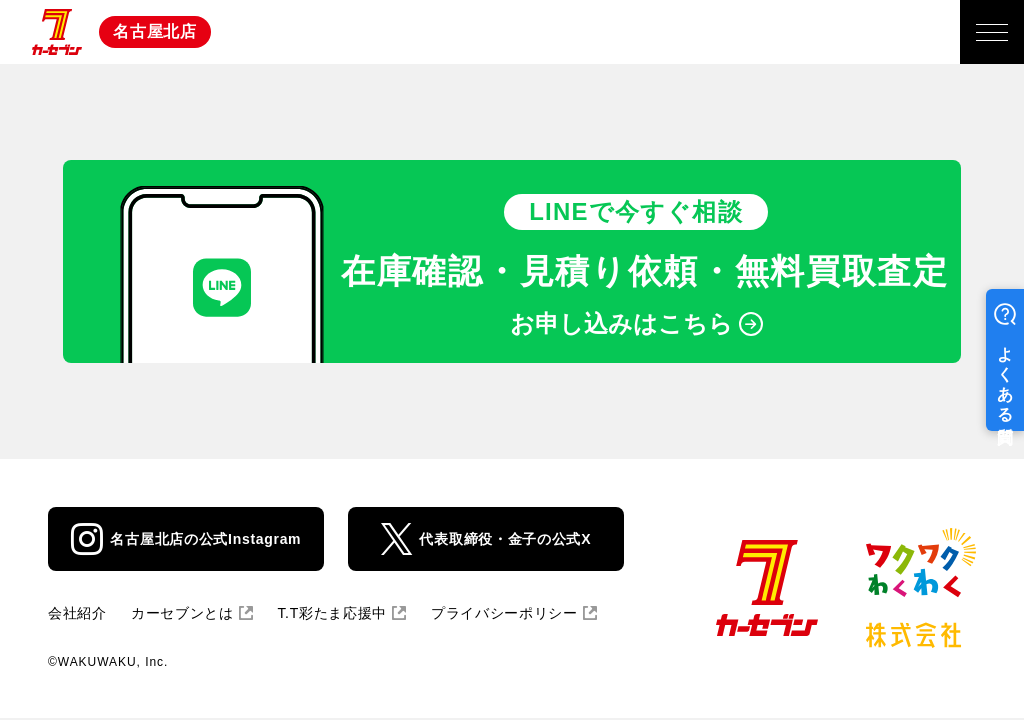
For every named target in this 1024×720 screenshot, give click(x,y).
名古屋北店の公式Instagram (205, 539)
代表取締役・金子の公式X (505, 539)
